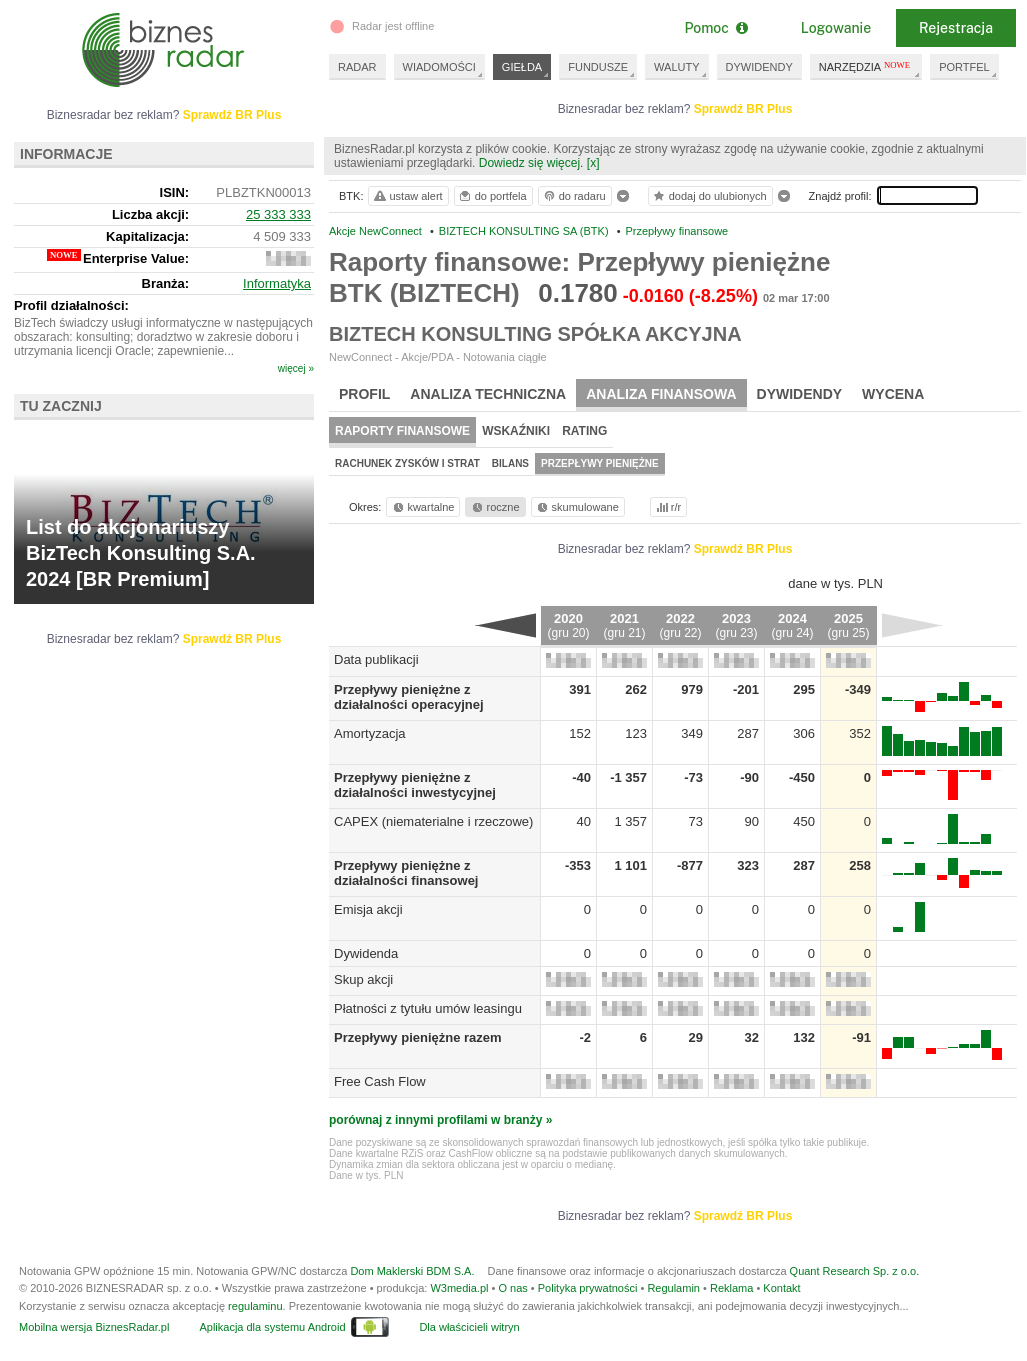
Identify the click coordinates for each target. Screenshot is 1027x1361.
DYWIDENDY (759, 67)
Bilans (510, 463)
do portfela (492, 196)
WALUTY (676, 67)
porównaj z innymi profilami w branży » (440, 1120)
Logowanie (836, 28)
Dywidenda (366, 953)
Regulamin (673, 1288)
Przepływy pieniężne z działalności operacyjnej (409, 697)
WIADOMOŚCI (439, 67)
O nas (512, 1288)
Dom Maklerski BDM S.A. (412, 1271)
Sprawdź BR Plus (743, 109)
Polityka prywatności (588, 1288)
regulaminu (255, 1306)
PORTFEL (964, 67)
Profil (364, 394)
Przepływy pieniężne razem (418, 1037)
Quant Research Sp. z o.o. (855, 1271)
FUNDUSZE (598, 67)
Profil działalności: (71, 305)
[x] (593, 163)
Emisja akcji (368, 909)
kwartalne (422, 507)
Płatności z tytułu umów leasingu (428, 1008)
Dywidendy (800, 394)
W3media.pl (459, 1288)
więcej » (296, 368)
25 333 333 (278, 214)
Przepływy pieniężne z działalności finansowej (406, 873)
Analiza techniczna (488, 394)
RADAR (357, 67)
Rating (584, 431)
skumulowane (576, 507)
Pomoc (715, 28)
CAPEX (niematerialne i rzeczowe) (433, 821)
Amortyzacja (370, 733)
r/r (667, 507)
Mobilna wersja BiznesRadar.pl (94, 1327)
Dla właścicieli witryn (469, 1327)
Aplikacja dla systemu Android (272, 1327)
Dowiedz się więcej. (531, 163)
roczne (494, 507)
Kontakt (781, 1288)
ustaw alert (407, 196)
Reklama (731, 1288)
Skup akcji (363, 979)
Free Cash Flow (380, 1081)
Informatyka (277, 283)
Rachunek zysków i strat (407, 463)
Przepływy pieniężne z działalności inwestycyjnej (415, 785)
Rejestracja (956, 28)
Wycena (893, 394)
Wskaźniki (516, 431)
